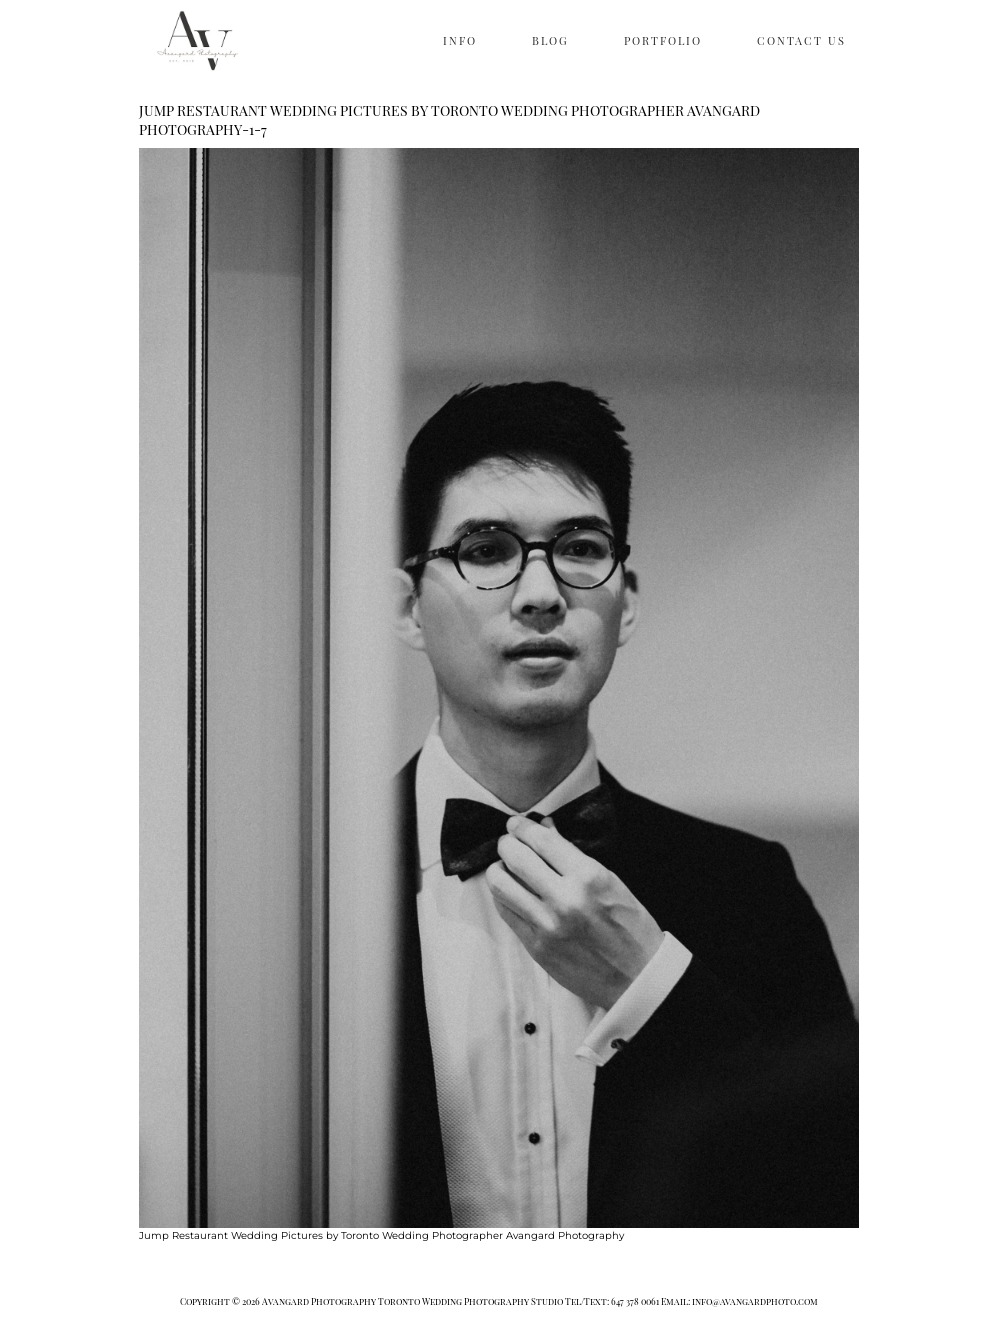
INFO (460, 40)
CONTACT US (801, 40)
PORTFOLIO (663, 40)
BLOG (550, 40)
